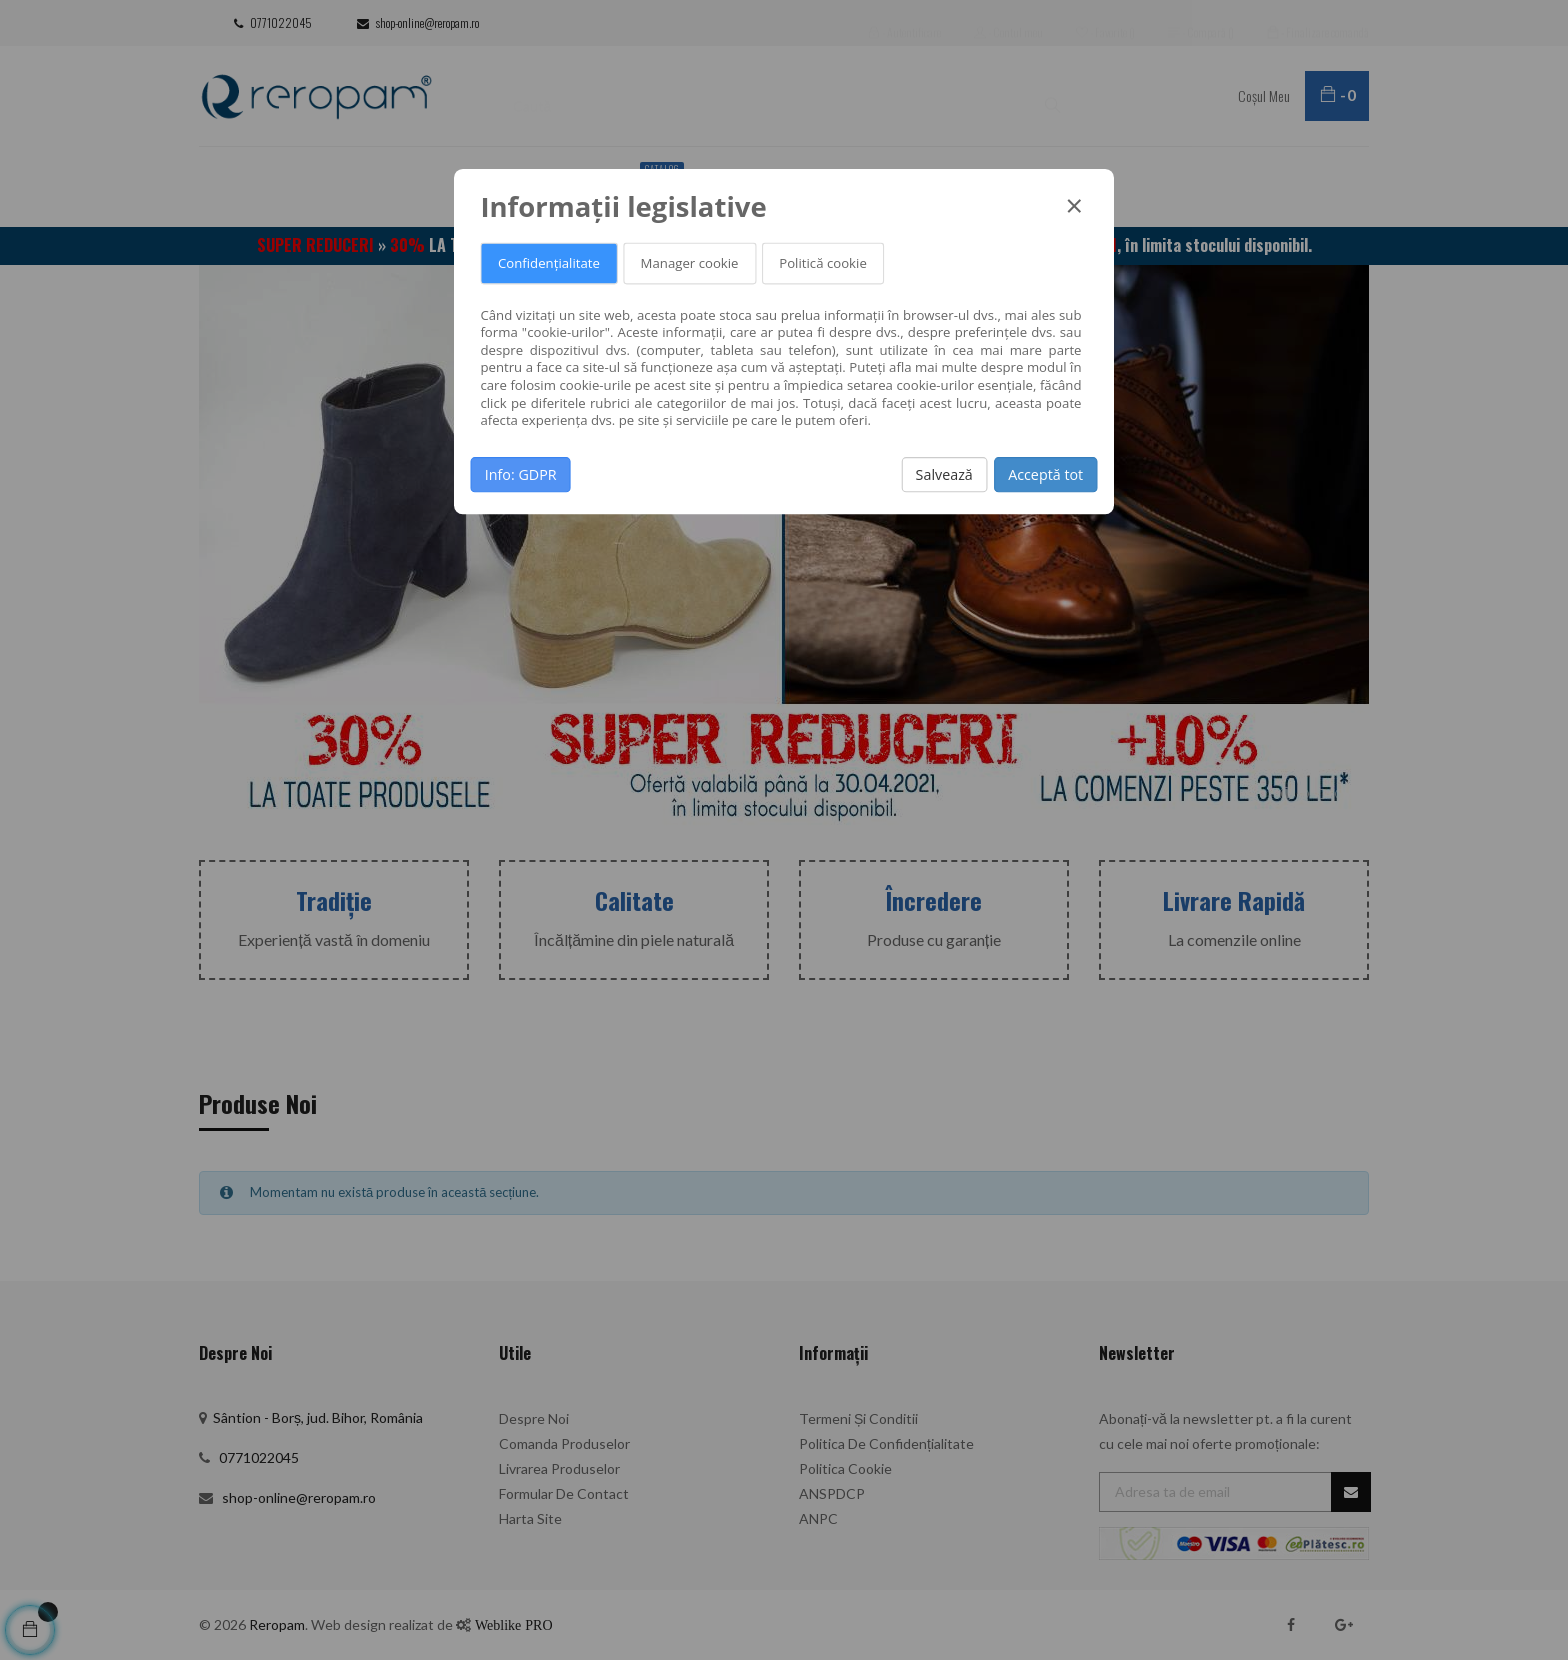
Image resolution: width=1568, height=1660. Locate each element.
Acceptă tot (1045, 474)
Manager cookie (690, 263)
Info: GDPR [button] (521, 474)
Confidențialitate (549, 263)
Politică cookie (823, 263)
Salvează (944, 474)
